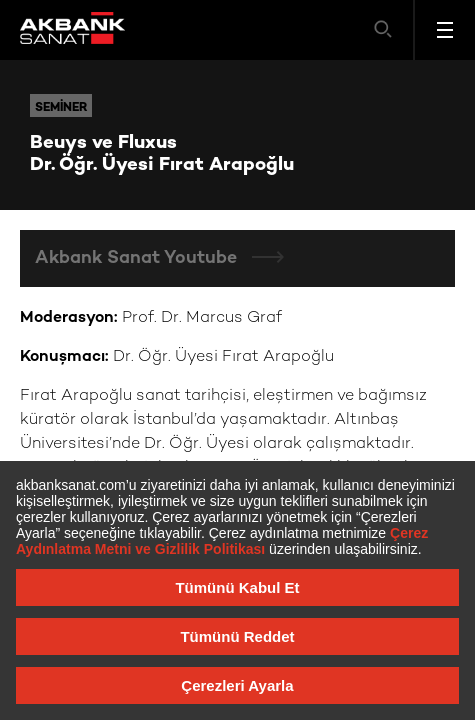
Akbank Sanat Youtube (138, 258)
